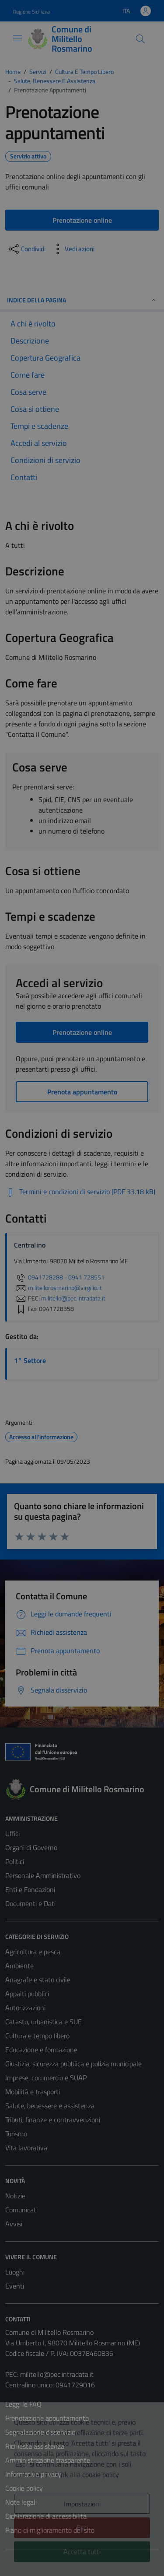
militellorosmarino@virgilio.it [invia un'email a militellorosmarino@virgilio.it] (58, 1288)
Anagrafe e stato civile (37, 1979)
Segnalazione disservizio (40, 2432)
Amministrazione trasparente (47, 2460)
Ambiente (19, 1965)
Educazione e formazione (41, 2049)
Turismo (16, 2133)
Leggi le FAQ (23, 2404)
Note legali (21, 2502)
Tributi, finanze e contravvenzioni (52, 2119)
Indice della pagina (82, 300)
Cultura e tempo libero (37, 2035)
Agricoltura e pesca (32, 1951)
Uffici (12, 1833)
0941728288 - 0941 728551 (59, 1277)
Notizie (15, 2195)
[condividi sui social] (26, 249)
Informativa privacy (33, 2474)
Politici (14, 1861)
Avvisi (13, 2224)
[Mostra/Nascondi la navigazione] (17, 38)
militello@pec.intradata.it (57, 2374)
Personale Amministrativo (42, 1875)
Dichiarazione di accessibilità (46, 2516)
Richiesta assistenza (34, 2446)
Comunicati (21, 2209)
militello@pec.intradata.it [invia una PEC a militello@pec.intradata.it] (73, 1298)
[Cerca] (140, 38)
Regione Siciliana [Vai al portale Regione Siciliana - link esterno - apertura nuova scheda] (31, 11)
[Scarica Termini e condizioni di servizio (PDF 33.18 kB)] (80, 1192)
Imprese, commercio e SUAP (46, 2077)
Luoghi (14, 2272)
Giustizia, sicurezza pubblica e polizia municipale (73, 2063)
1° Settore (30, 1360)
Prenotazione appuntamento (47, 2418)
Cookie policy (24, 2488)
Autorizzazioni (25, 2007)
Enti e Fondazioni (30, 1889)
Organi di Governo (31, 1847)
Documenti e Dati (30, 1903)
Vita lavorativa (26, 2147)
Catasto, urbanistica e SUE (43, 2021)
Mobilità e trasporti (32, 2091)
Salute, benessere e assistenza (49, 2105)
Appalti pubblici (27, 1993)
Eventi (14, 2286)
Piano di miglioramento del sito (49, 2530)
